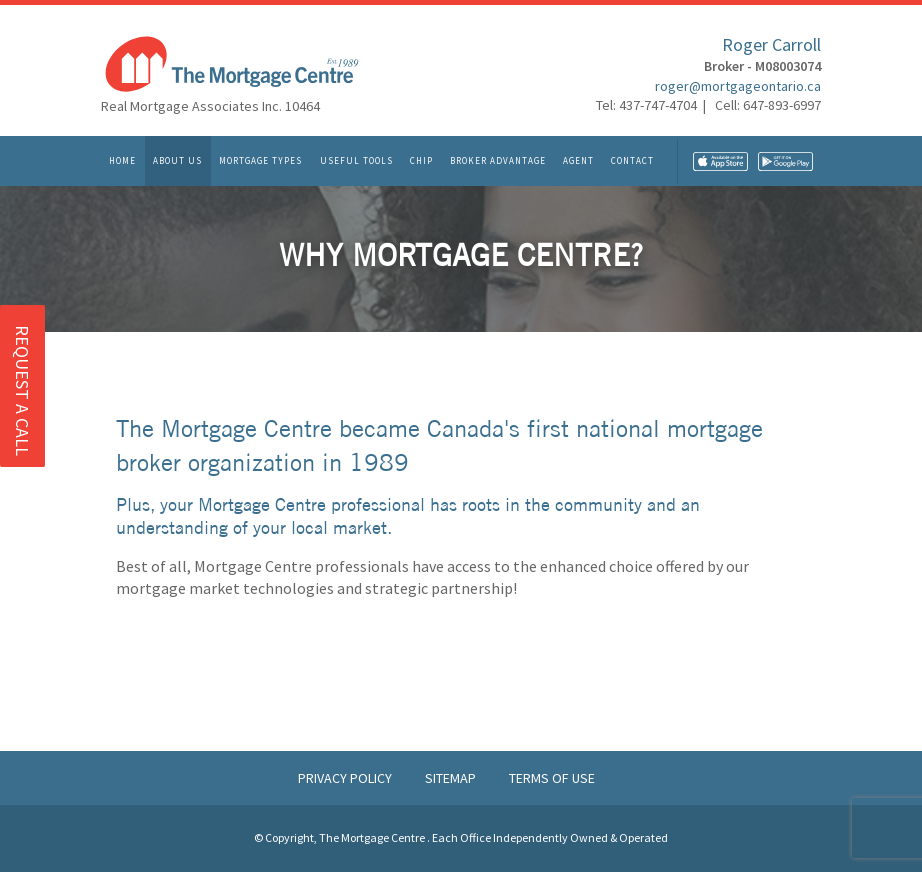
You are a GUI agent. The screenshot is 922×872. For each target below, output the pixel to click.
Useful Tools (356, 161)
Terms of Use (552, 778)
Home (122, 161)
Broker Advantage (498, 161)
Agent (578, 161)
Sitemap (452, 778)
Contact (632, 161)
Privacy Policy (346, 778)
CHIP (421, 161)
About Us (177, 161)
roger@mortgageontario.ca (738, 86)
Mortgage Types (260, 161)
